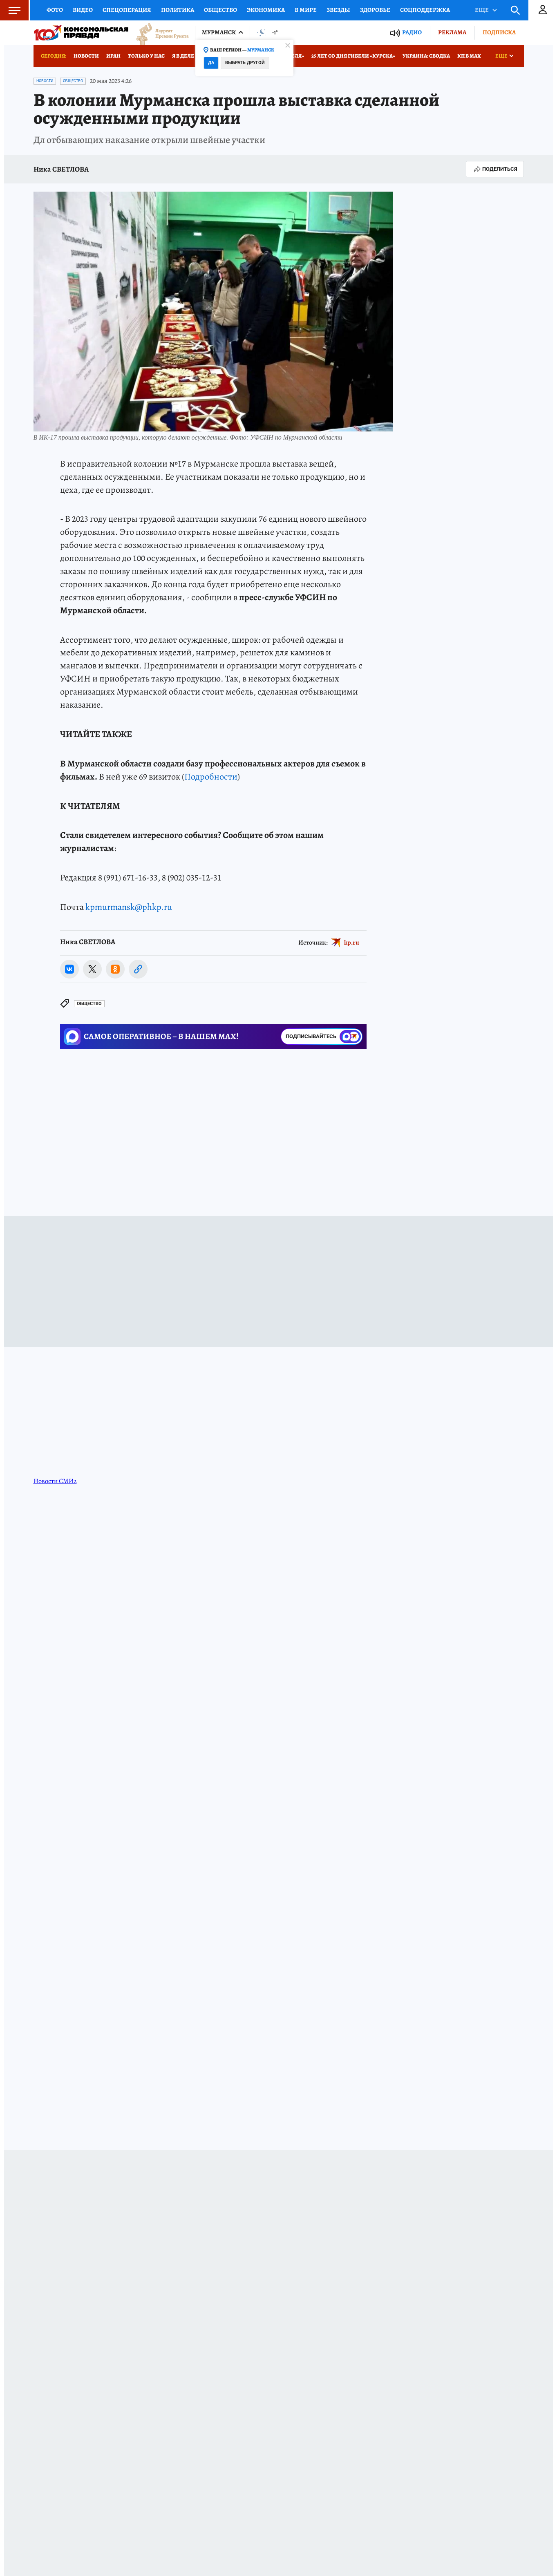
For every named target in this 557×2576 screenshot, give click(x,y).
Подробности (210, 777)
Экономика (266, 10)
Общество (220, 10)
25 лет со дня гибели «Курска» (353, 55)
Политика (177, 10)
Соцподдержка (425, 10)
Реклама (452, 32)
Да (211, 62)
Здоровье (375, 10)
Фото (55, 10)
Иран (113, 55)
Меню (10, 10)
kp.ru (351, 942)
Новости (86, 55)
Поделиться (494, 169)
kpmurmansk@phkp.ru (128, 907)
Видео (83, 10)
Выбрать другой (245, 62)
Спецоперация (127, 10)
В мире (306, 10)
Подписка (499, 32)
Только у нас (146, 55)
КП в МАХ (469, 55)
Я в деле (183, 55)
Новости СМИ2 (55, 1481)
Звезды (338, 10)
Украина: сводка (426, 55)
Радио (412, 32)
